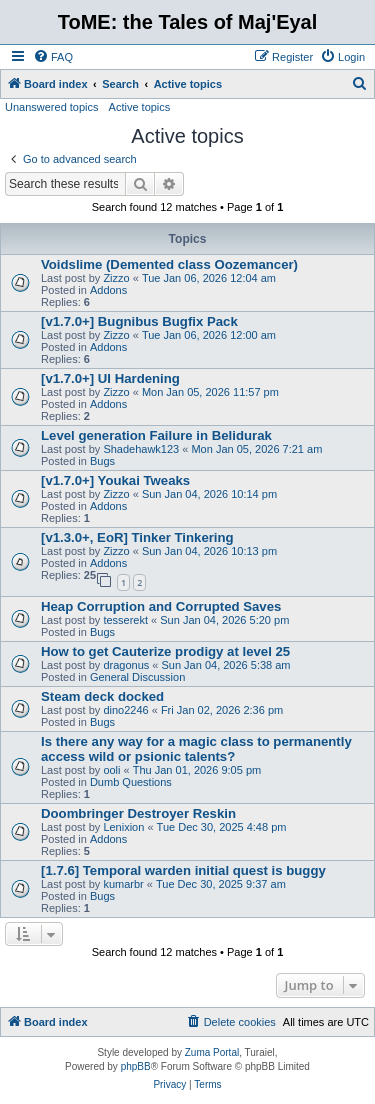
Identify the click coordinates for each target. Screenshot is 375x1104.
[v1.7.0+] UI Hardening (110, 378)
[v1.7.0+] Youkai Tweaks (115, 480)
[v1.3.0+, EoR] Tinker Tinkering (137, 537)
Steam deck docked (102, 696)
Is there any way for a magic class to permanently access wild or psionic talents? (196, 749)
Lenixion (123, 827)
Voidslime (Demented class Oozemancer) (169, 264)
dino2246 (125, 710)
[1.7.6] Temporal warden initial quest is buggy (183, 870)
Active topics (140, 107)
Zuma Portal (212, 1052)
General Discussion (137, 677)
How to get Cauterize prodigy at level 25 (165, 651)
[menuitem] (53, 57)
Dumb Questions (131, 782)
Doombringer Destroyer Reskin (138, 813)
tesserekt (125, 620)
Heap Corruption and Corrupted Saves (161, 606)
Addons (108, 290)
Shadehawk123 (141, 449)
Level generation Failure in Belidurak (156, 435)
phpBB (136, 1066)
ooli (111, 770)
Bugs (102, 461)
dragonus (126, 665)
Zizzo (116, 278)
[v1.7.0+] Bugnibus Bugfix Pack (139, 321)
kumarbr (123, 884)
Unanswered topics (52, 107)
